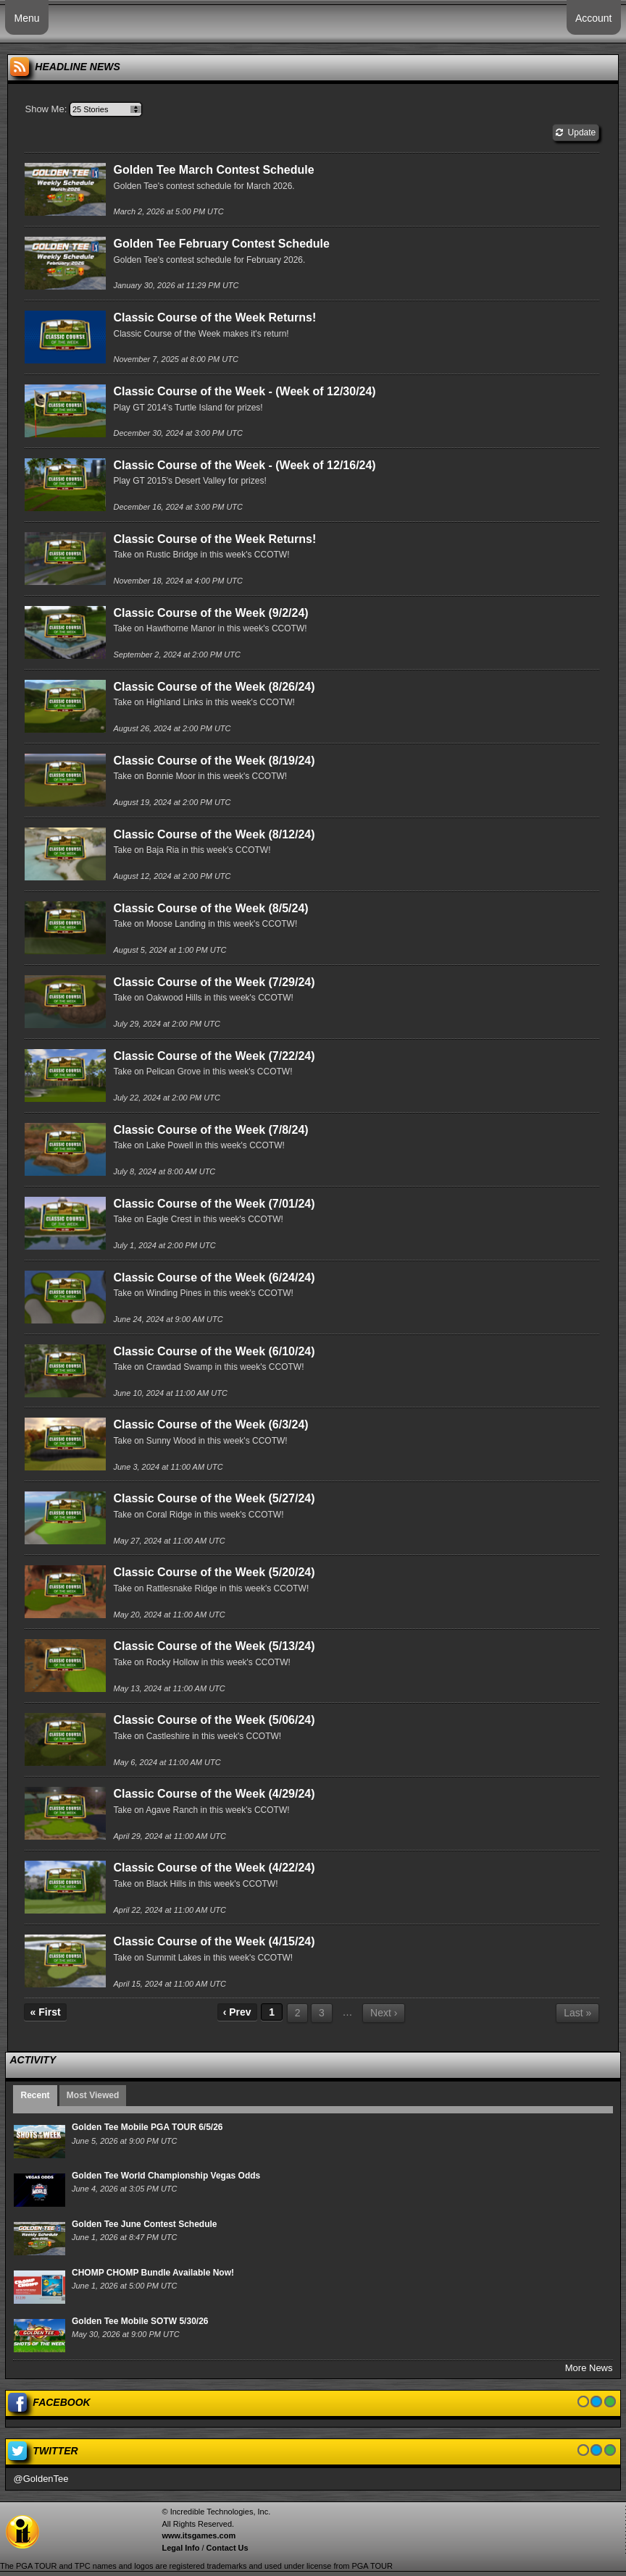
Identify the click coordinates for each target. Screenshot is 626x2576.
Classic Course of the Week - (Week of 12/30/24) (244, 391)
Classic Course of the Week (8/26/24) (213, 687)
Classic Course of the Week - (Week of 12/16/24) (244, 465)
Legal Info (180, 2547)
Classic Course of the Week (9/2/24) (210, 613)
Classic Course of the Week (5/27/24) (213, 1498)
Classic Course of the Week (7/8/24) (210, 1130)
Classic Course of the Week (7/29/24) (213, 982)
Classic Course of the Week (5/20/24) (213, 1572)
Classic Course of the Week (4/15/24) (213, 1941)
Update (576, 132)
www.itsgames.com (198, 2535)
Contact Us (227, 2547)
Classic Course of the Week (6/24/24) (213, 1277)
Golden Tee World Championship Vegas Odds (166, 2176)
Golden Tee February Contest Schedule (221, 243)
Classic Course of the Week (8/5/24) (210, 908)
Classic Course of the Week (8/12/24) (213, 834)
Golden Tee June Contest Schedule (144, 2224)
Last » (577, 2013)
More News (589, 2367)
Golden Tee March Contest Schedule (213, 170)
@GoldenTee (40, 2478)
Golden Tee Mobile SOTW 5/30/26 (140, 2321)
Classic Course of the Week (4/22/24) (213, 1867)
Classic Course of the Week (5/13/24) (213, 1646)
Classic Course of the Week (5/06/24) (213, 1720)
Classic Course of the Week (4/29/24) (213, 1794)
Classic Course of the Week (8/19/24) (213, 760)
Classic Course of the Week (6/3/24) (210, 1424)
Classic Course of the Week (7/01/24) (213, 1203)
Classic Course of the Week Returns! (214, 317)
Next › (383, 2013)
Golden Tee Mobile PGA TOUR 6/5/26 (147, 2127)
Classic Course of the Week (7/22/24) (213, 1056)
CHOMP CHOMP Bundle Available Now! (153, 2273)
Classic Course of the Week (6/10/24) (213, 1351)
